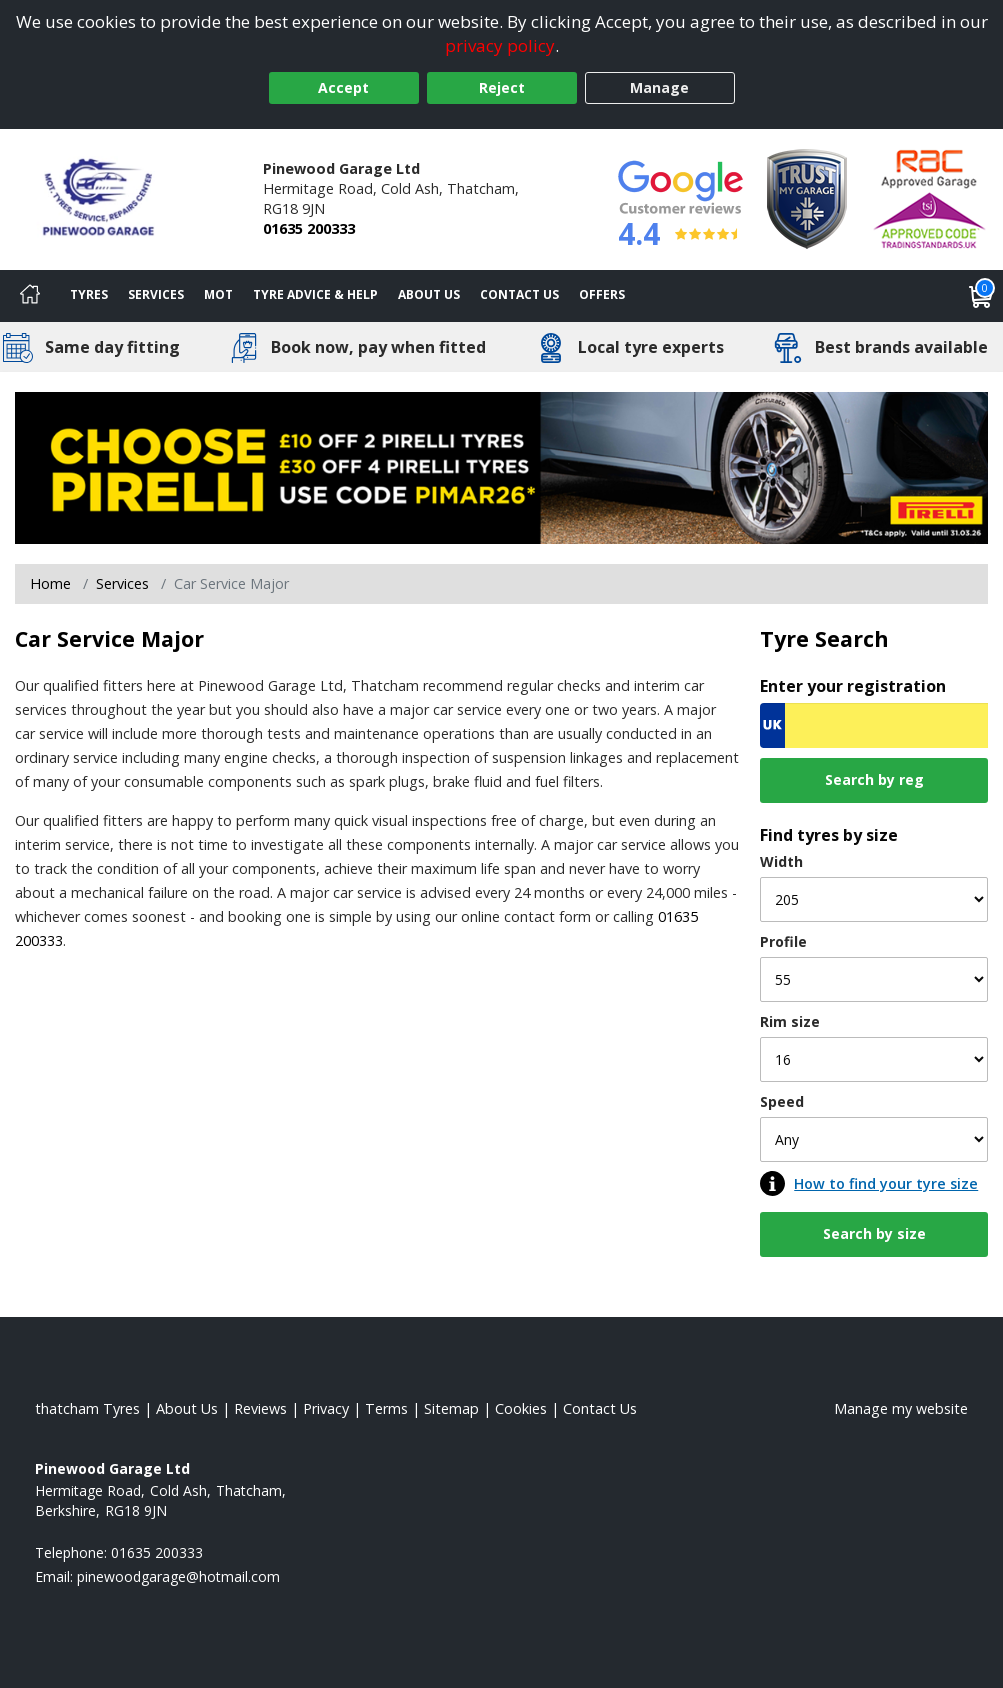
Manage (659, 87)
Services (156, 294)
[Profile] (874, 979)
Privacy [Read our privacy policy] (326, 1408)
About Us (429, 294)
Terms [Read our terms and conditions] (386, 1408)
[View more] (501, 466)
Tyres (89, 294)
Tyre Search (824, 638)
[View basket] (981, 296)
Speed (782, 1101)
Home (50, 583)
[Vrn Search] (874, 725)
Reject (502, 87)
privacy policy (500, 45)
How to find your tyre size (886, 1183)
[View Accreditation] (807, 197)
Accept (343, 87)
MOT (218, 294)
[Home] (30, 296)
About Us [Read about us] (187, 1408)
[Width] (874, 899)
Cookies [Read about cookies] (521, 1408)
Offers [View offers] (602, 294)
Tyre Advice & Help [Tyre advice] (315, 294)
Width (781, 861)
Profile (783, 941)
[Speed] (874, 1139)
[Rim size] (874, 1059)
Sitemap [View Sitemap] (451, 1408)
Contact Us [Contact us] (519, 294)
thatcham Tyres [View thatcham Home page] (87, 1408)
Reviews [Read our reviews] (260, 1408)
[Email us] (178, 1576)
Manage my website (901, 1408)
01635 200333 (309, 228)
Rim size (790, 1021)
